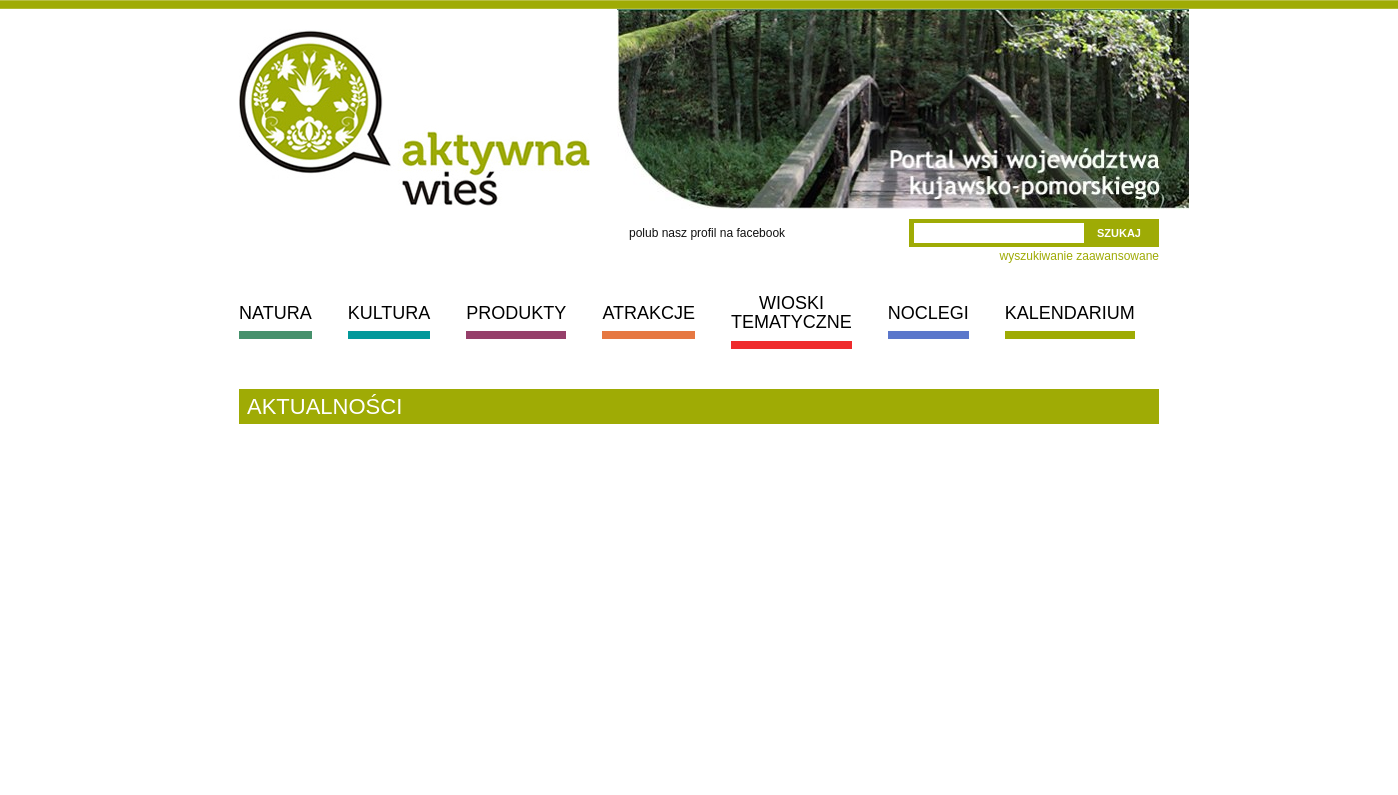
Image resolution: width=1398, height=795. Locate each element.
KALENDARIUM (1070, 313)
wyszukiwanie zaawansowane (1079, 256)
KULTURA (389, 313)
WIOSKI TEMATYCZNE (791, 312)
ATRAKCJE (648, 313)
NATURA (275, 313)
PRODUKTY (516, 313)
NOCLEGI (928, 313)
